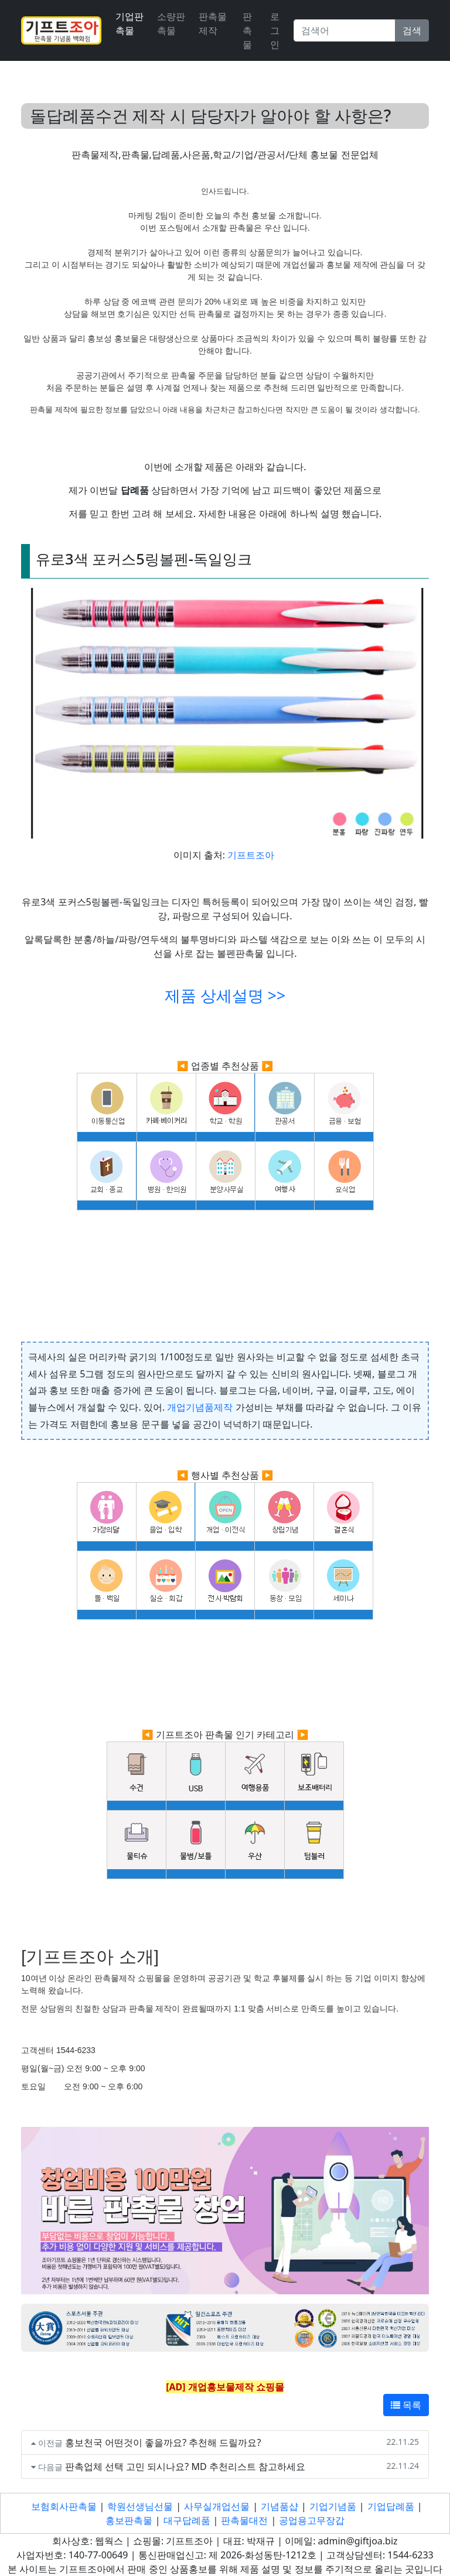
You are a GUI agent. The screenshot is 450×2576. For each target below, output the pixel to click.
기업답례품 (390, 2506)
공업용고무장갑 (312, 2520)
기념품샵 (279, 2506)
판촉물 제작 (213, 23)
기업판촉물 (129, 23)
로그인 (274, 30)
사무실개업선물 (217, 2506)
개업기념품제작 (200, 1407)
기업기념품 (332, 2506)
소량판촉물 (171, 23)
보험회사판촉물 (64, 2506)
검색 (412, 30)
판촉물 (247, 30)
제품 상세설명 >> (225, 995)
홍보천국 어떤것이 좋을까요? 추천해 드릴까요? (163, 2442)
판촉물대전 (244, 2520)
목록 (406, 2405)
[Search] (345, 30)
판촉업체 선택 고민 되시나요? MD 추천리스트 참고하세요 (185, 2466)
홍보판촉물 (128, 2520)
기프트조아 (250, 855)
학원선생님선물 (140, 2506)
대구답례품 (186, 2520)
